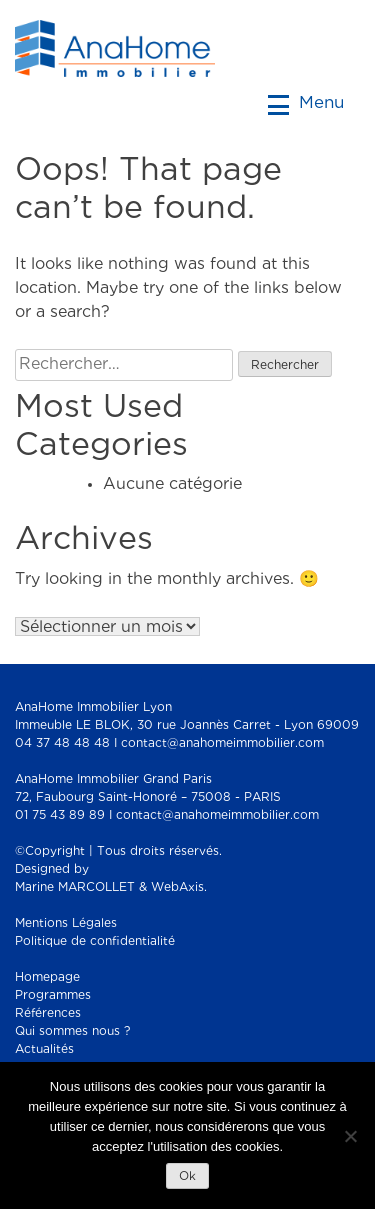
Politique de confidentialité (95, 941)
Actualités (44, 1049)
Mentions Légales (66, 923)
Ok (187, 1176)
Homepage (47, 977)
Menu (306, 102)
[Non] (350, 1136)
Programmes (53, 995)
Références (48, 1013)
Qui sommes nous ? (72, 1031)
